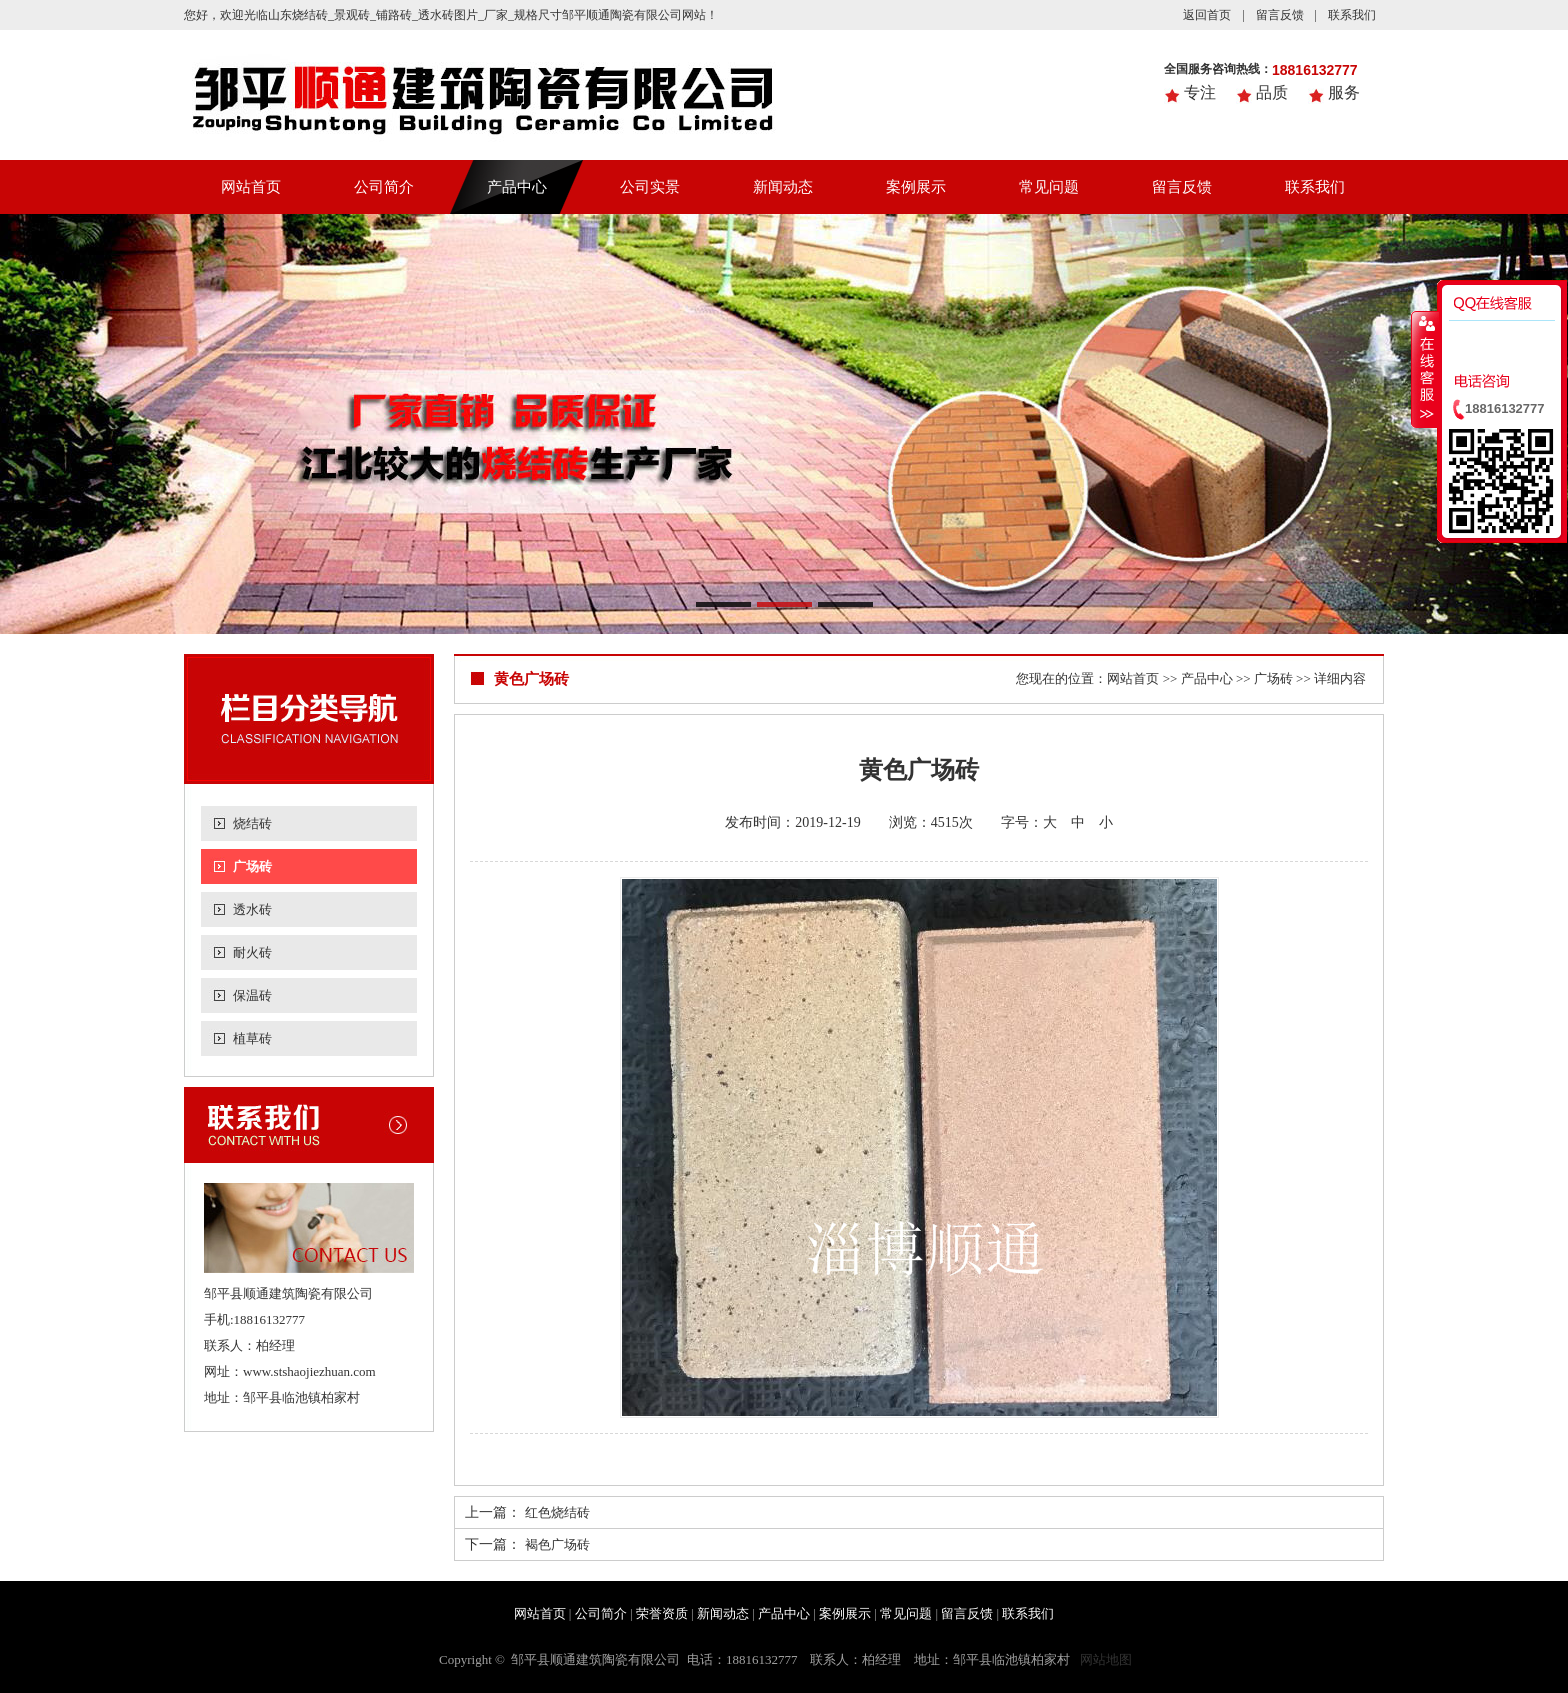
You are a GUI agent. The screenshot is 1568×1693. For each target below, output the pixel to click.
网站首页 (251, 187)
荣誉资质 (662, 1613)
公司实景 (650, 187)
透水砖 (252, 909)
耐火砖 (252, 952)
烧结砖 (252, 823)
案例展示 (916, 187)
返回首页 (1207, 15)
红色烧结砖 (557, 1512)
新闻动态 (783, 187)
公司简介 (384, 187)
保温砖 (252, 995)
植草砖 (252, 1038)
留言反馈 (1280, 15)
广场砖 (252, 866)
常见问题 (1049, 187)
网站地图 (1106, 1659)
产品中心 (517, 187)
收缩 (1425, 369)
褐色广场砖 (557, 1544)
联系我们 (1352, 15)
